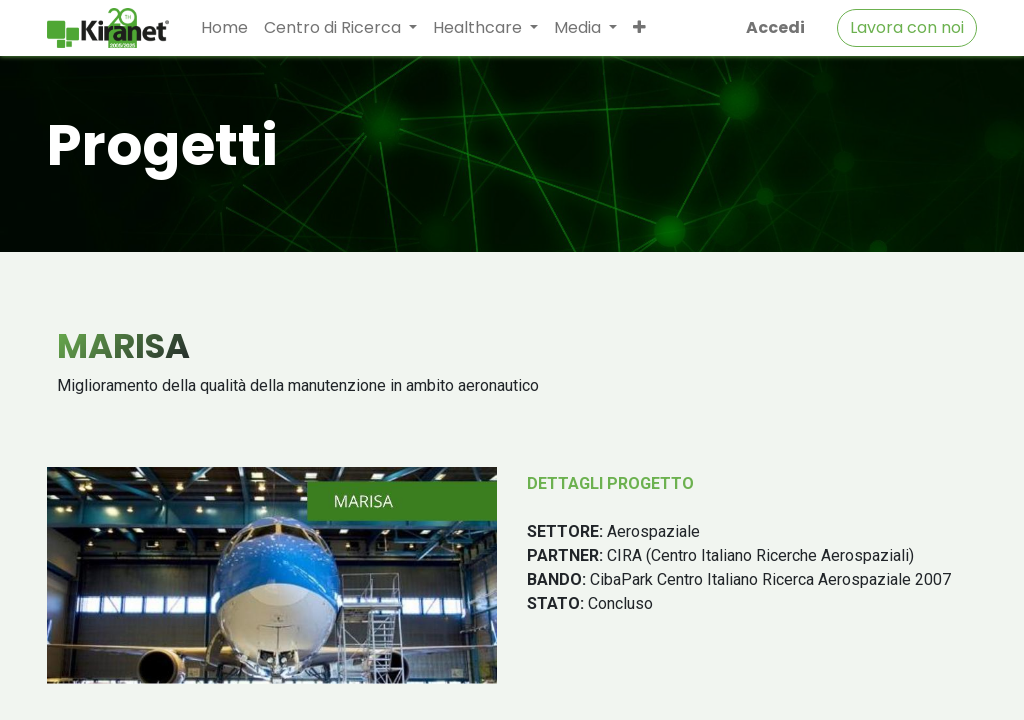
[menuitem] (224, 28)
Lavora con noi (907, 27)
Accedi (775, 27)
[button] (639, 28)
